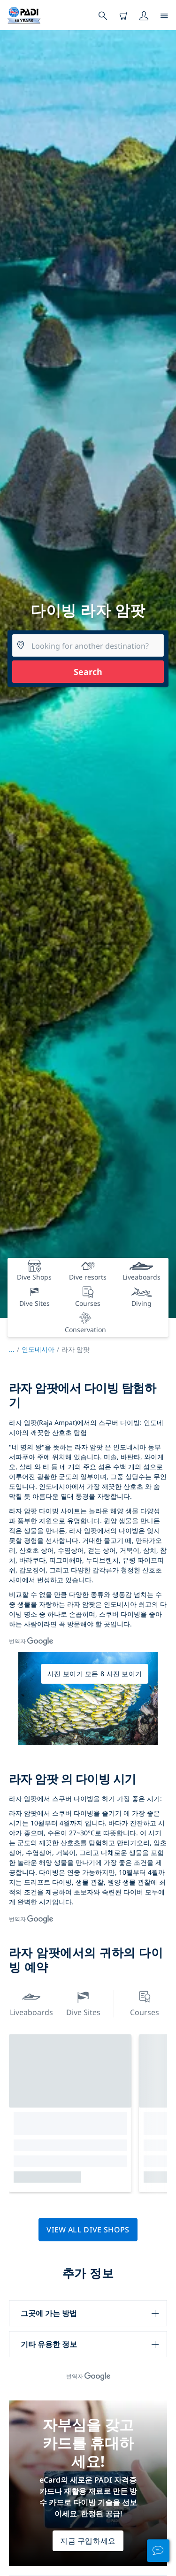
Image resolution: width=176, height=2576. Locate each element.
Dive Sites (83, 2002)
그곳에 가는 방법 (49, 2313)
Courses (144, 2002)
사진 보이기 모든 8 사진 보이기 (94, 1673)
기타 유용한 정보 (49, 2344)
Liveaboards (31, 2002)
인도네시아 (38, 1349)
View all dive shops (87, 2229)
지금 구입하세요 (88, 2541)
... (15, 1349)
